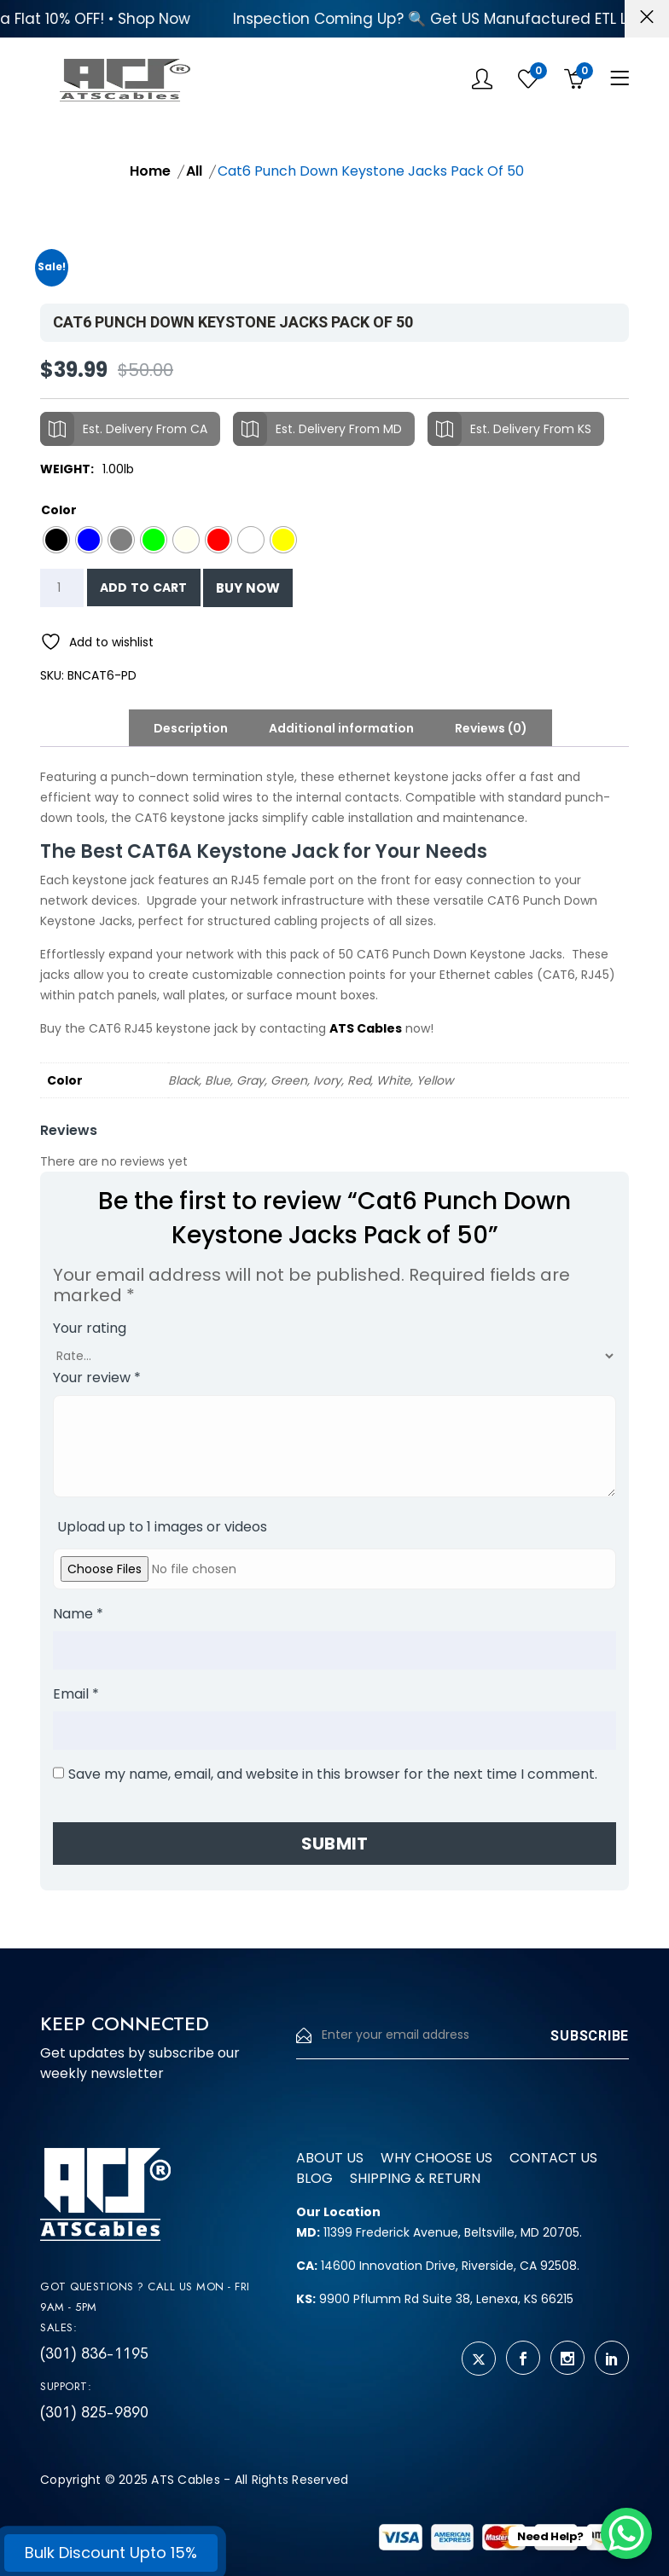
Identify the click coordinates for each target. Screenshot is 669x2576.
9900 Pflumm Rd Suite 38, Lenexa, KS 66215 (434, 2298)
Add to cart (144, 587)
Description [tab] (191, 728)
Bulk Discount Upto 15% (111, 2552)
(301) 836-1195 (94, 2353)
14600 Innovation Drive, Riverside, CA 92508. (437, 2265)
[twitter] (479, 2359)
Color (59, 509)
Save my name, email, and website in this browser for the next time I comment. (332, 1774)
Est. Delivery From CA (123, 429)
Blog (314, 2178)
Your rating (89, 1328)
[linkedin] (612, 2358)
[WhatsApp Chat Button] (626, 2533)
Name (78, 1614)
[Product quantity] (62, 588)
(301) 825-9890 (94, 2412)
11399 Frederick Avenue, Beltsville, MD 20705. (439, 2232)
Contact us (553, 2158)
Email (76, 1694)
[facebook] (523, 2358)
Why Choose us (436, 2158)
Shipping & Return (415, 2178)
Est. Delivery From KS (509, 429)
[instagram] (567, 2358)
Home (150, 171)
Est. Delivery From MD (317, 429)
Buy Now (248, 588)
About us (330, 2158)
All (194, 171)
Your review (97, 1377)
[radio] (56, 540)
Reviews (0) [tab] (491, 728)
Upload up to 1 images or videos (162, 1527)
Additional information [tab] (341, 728)
